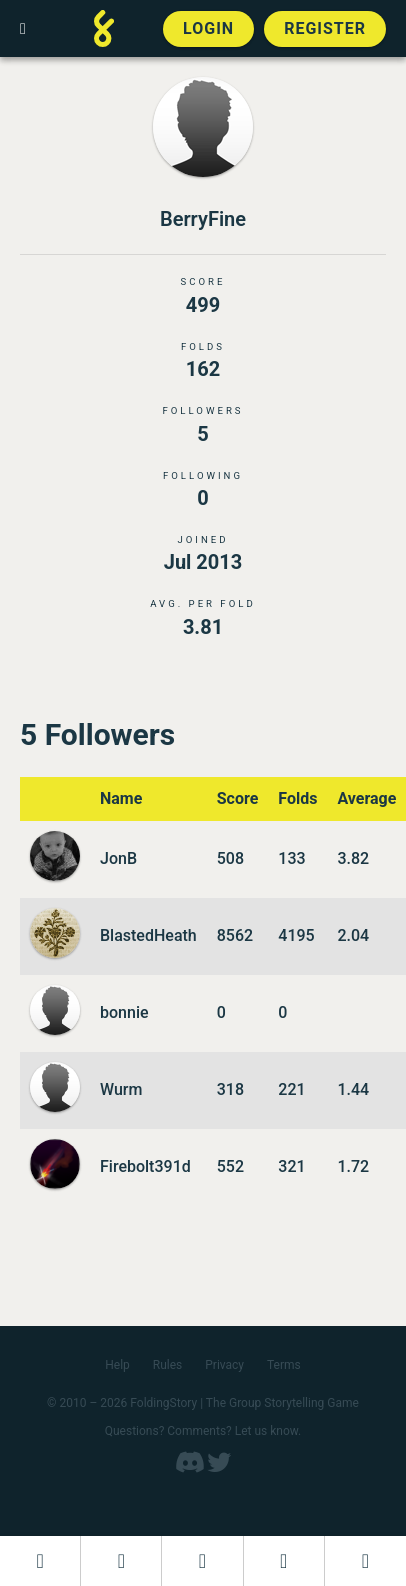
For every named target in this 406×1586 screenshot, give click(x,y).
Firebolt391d (145, 1166)
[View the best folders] (365, 1561)
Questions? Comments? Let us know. (203, 1431)
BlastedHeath (148, 935)
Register (325, 28)
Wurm (121, 1089)
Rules (167, 1365)
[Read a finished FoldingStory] (284, 1561)
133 (291, 858)
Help (117, 1365)
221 (291, 1089)
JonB (118, 858)
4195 (296, 935)
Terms (284, 1365)
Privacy (224, 1365)
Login (208, 28)
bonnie (124, 1012)
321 (291, 1166)
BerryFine (203, 219)
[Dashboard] (40, 1561)
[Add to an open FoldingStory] (202, 1561)
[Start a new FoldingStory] (121, 1561)
